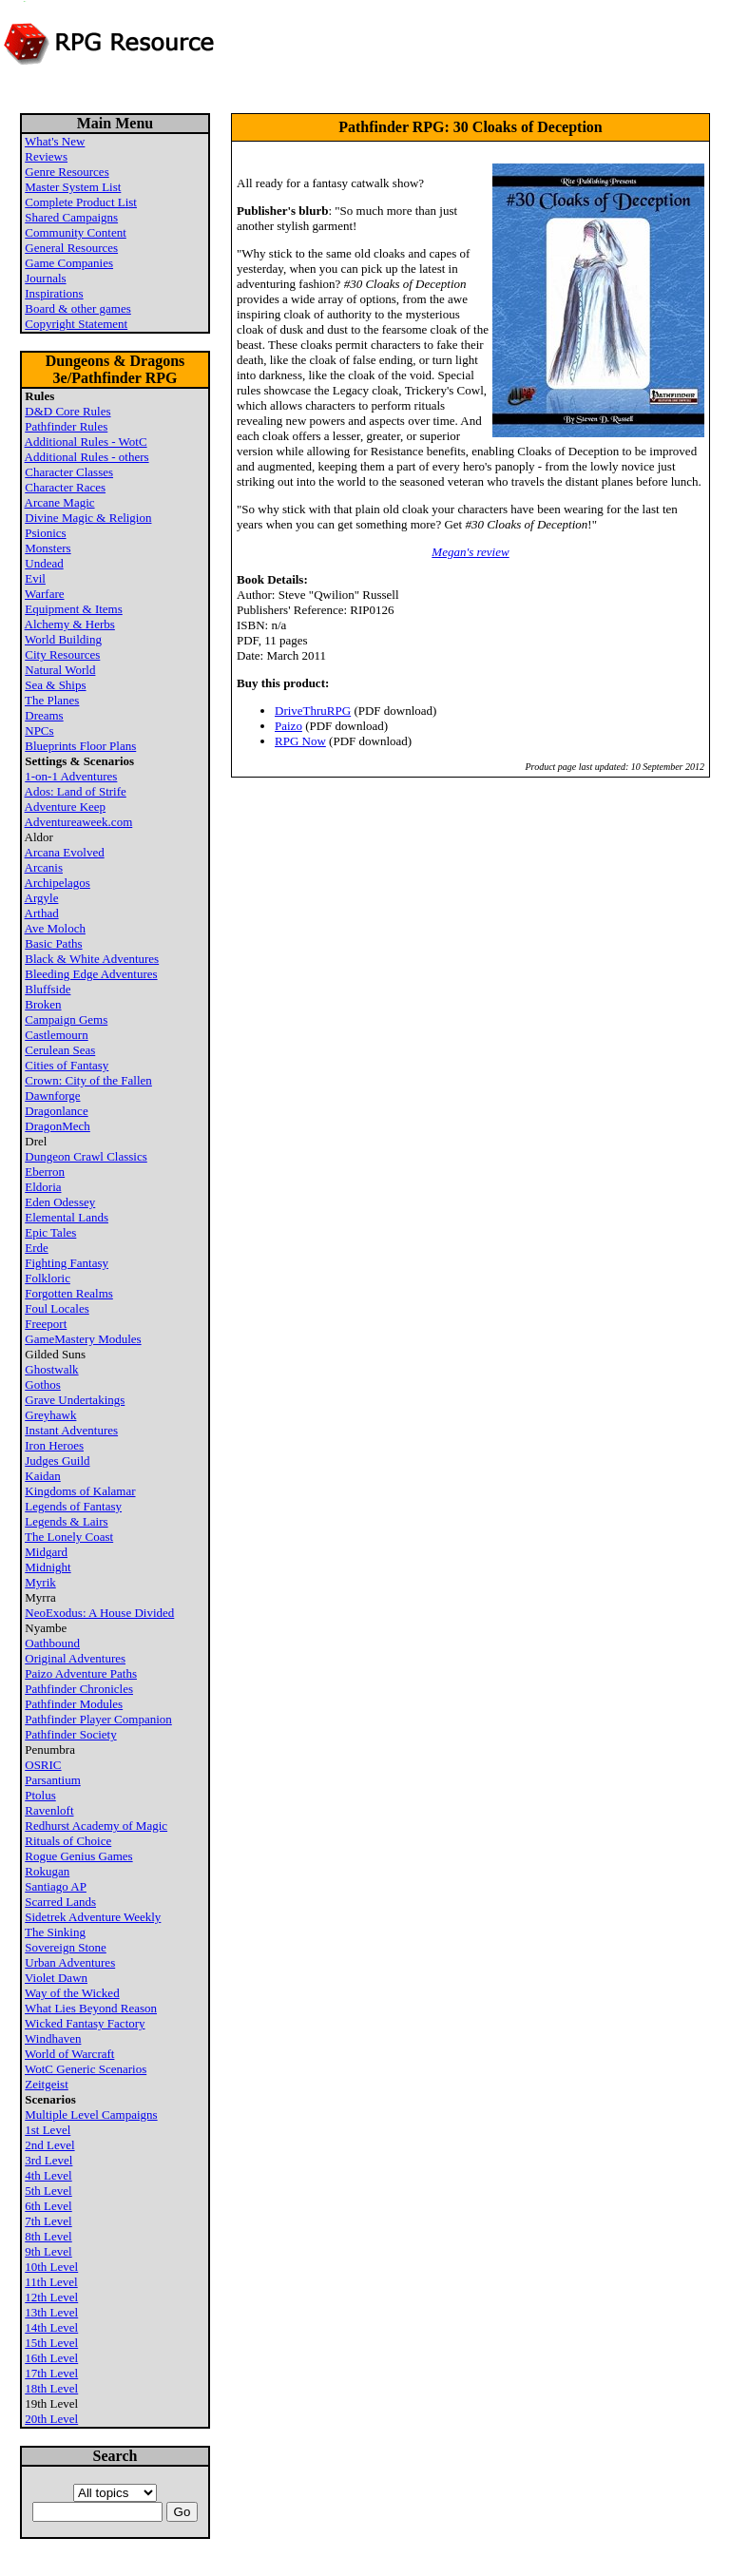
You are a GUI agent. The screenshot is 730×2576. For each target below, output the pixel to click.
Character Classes (69, 472)
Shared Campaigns (71, 217)
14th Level (51, 2327)
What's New (55, 141)
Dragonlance (56, 1111)
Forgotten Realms (69, 1293)
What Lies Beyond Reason (91, 2008)
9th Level (48, 2251)
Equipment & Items (74, 609)
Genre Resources (66, 171)
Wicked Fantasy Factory (85, 2023)
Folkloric (47, 1278)
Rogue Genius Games (78, 1856)
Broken (43, 1004)
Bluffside (47, 989)
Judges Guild (57, 1460)
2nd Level (49, 2145)
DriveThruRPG (313, 710)
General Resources (71, 247)
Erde (36, 1247)
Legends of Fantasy (73, 1506)
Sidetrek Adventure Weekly (93, 1917)
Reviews (46, 156)
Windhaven (53, 2038)
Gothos (43, 1384)
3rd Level (48, 2160)
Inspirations (54, 293)
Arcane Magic (60, 502)
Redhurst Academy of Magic (96, 1825)
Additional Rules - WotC (86, 441)
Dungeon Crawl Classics (86, 1156)
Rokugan (47, 1871)
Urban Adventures (70, 1962)
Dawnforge (52, 1095)
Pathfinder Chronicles (79, 1689)
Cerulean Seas (60, 1050)
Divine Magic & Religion (88, 517)
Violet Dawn (56, 1977)
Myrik (40, 1582)
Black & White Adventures (92, 959)
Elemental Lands (66, 1217)
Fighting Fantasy (66, 1263)
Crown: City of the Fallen (88, 1080)
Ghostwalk (51, 1369)
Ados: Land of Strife (75, 791)
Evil (35, 578)
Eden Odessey (60, 1202)
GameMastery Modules (83, 1339)
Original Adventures (75, 1658)
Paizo (288, 726)
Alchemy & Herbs (70, 624)
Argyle (42, 898)
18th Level (51, 2388)
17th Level (51, 2373)
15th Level (51, 2343)
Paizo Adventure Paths (81, 1673)
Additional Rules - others (87, 457)
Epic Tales (50, 1232)
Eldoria (43, 1187)
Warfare (45, 593)
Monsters (47, 548)
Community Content (75, 232)
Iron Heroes (54, 1445)
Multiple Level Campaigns (91, 2114)
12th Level (51, 2297)
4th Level (48, 2175)
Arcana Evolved (65, 852)
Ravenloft (49, 1810)
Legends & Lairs (66, 1521)
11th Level (51, 2282)
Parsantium (53, 1780)
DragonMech (57, 1126)
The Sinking (55, 1932)
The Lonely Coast (69, 1536)
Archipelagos (57, 882)
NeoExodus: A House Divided (99, 1612)
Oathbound (52, 1643)
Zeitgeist (46, 2084)
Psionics (45, 533)
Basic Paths (53, 943)
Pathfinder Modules (74, 1704)
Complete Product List (81, 202)
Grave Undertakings (75, 1400)
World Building (63, 639)
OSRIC (43, 1765)
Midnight (47, 1567)
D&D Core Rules (67, 411)
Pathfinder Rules (66, 426)
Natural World (60, 670)
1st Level (47, 2130)
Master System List (73, 187)
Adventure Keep (65, 806)
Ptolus (40, 1795)
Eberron (45, 1171)
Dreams (44, 715)
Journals (45, 278)
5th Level (48, 2190)
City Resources (62, 654)
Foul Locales (57, 1308)
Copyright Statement (76, 324)
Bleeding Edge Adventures (91, 974)
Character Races (65, 487)
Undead (44, 563)
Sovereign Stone (65, 1947)
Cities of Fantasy (66, 1065)
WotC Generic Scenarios (85, 2069)
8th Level (48, 2236)
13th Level (51, 2312)
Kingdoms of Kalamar (80, 1491)
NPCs (39, 730)
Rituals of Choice (68, 1841)
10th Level (51, 2266)
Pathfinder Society (70, 1734)
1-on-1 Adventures (71, 776)
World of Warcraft (69, 2054)
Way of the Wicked (72, 1993)
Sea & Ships (55, 685)
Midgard (46, 1552)
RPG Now (300, 741)
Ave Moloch (55, 928)
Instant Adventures (71, 1430)
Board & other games (78, 308)
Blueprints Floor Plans (80, 746)
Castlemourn (56, 1035)
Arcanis (44, 867)
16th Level (51, 2358)
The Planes (52, 700)
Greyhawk (50, 1415)
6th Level (48, 2206)
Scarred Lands (60, 1901)
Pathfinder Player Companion (98, 1719)
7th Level (48, 2221)
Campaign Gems (66, 1019)
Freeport (46, 1324)
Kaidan (43, 1476)
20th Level (51, 2419)
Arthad (42, 913)
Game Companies (69, 263)
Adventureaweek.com (79, 822)
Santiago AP (55, 1886)
